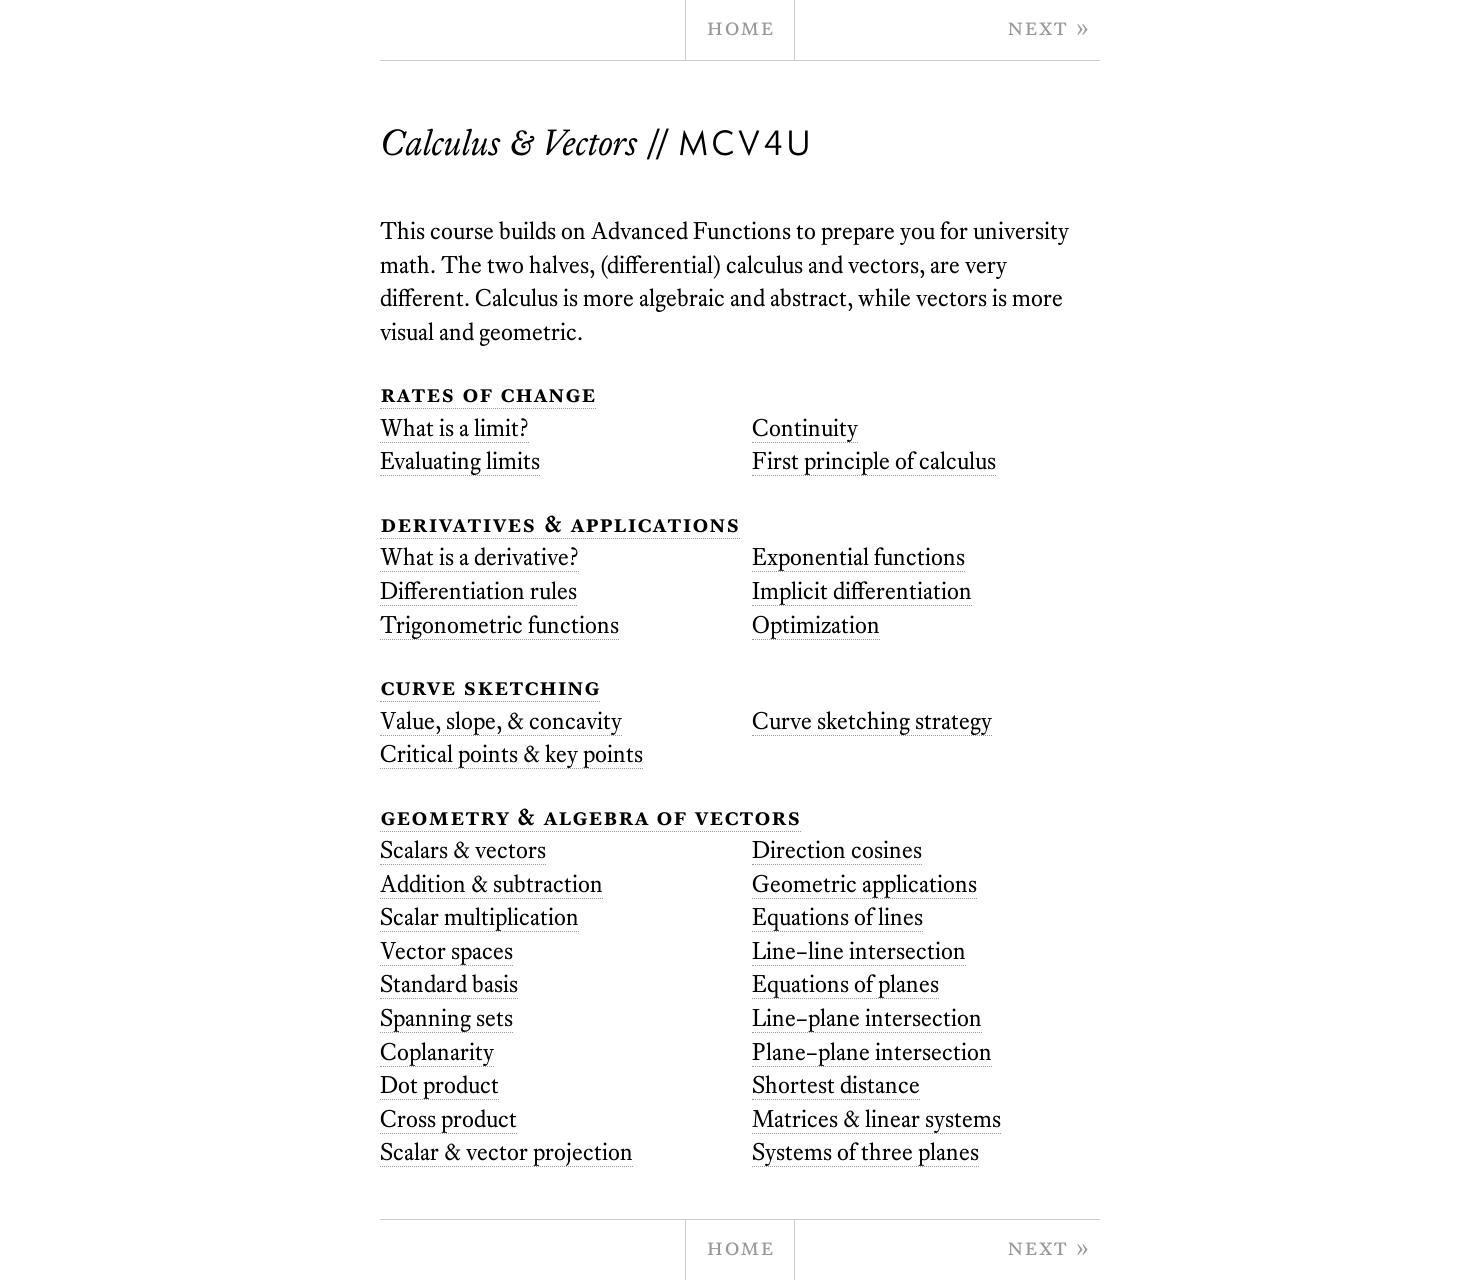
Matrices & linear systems (876, 1118)
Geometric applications (864, 883)
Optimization (816, 624)
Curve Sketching (490, 686)
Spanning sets (446, 1017)
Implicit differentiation (862, 590)
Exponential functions (858, 556)
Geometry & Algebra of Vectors (590, 816)
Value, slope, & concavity (501, 720)
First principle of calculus (874, 460)
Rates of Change (488, 393)
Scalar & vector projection (506, 1151)
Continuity (805, 427)
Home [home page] (740, 26)
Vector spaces (446, 950)
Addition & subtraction (491, 883)
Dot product (439, 1084)
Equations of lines (837, 916)
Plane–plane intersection (872, 1051)
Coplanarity (437, 1051)
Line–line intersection (859, 950)
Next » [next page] (1048, 26)
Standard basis (449, 983)
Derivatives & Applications (560, 523)
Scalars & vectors (463, 849)
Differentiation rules (478, 590)
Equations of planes (845, 983)
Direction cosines (837, 849)
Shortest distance (836, 1084)
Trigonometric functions (499, 624)
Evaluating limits (460, 460)
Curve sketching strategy (872, 720)
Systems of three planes (865, 1151)
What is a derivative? (479, 556)
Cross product (448, 1118)
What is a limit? (454, 427)
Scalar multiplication (479, 916)
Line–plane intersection (867, 1017)
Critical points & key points (511, 753)
